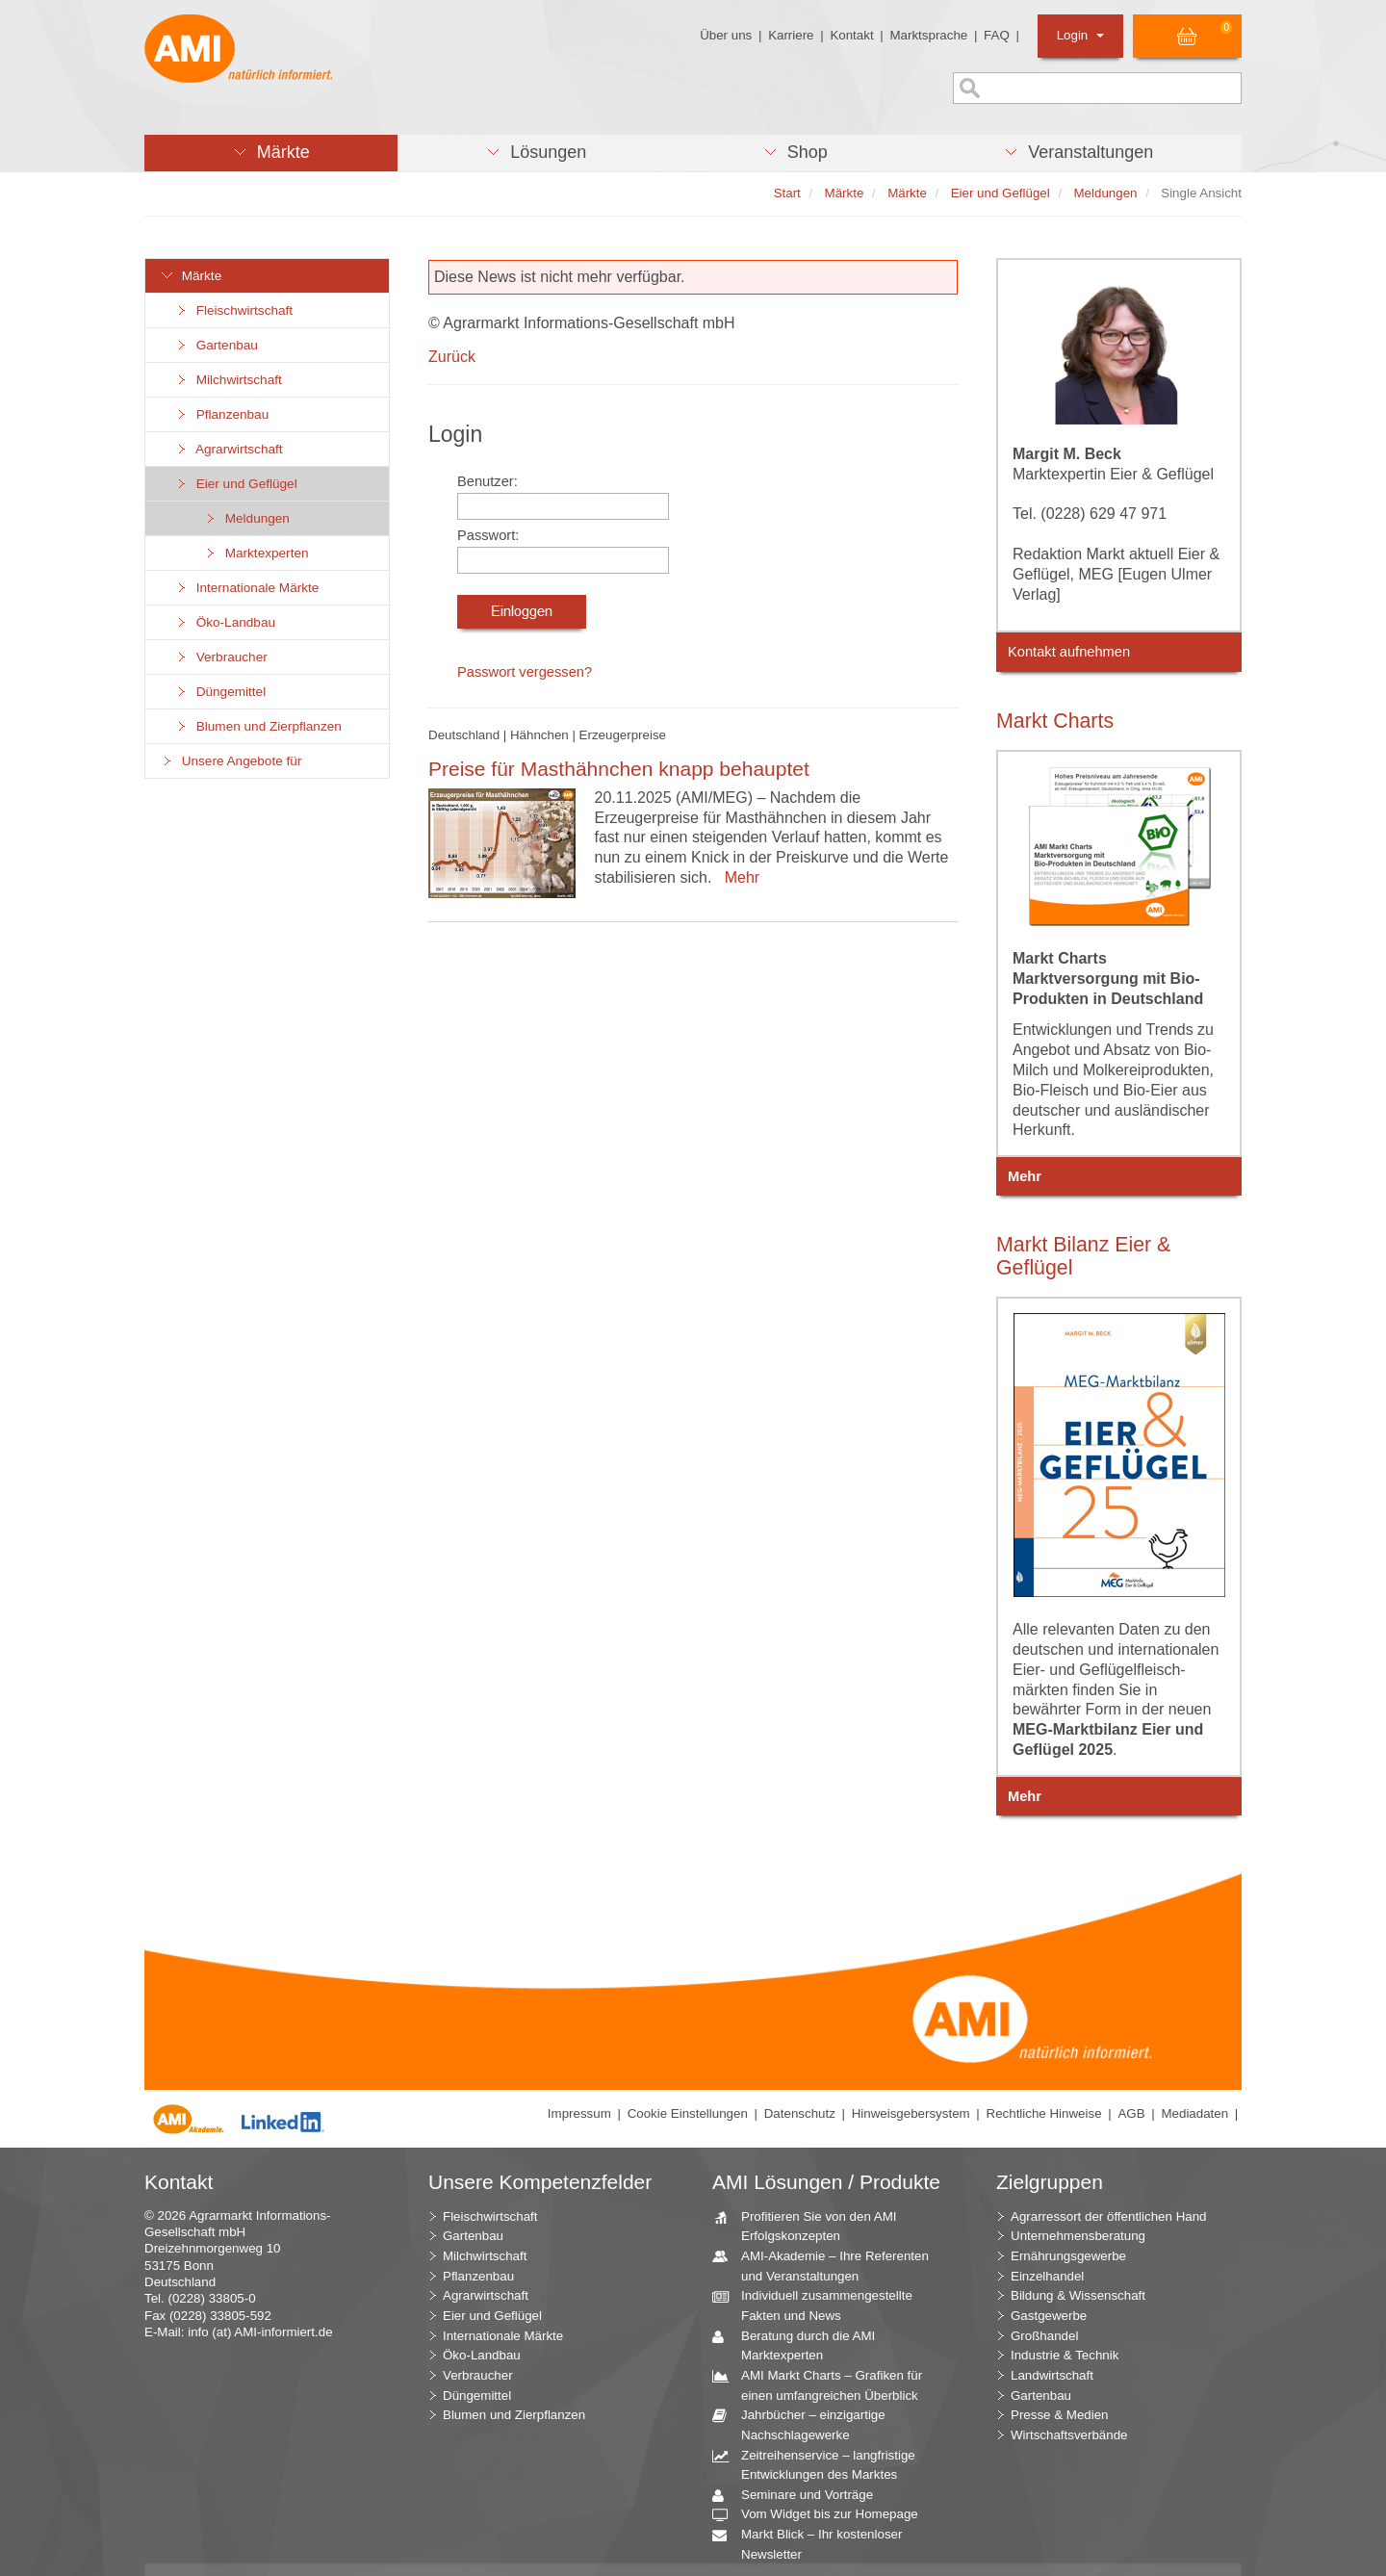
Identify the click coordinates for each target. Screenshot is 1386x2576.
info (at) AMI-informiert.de (260, 2332)
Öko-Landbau (224, 622)
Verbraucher (221, 657)
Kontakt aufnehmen (1069, 651)
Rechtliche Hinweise (1044, 2113)
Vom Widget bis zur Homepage (822, 2515)
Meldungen (246, 518)
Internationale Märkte (246, 587)
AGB (1130, 2113)
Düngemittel (220, 691)
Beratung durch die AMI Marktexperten (801, 2345)
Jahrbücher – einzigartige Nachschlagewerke (806, 2424)
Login (1080, 35)
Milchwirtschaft (228, 380)
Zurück (451, 356)
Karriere (790, 35)
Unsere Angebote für (230, 761)
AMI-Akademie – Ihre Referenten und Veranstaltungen (828, 2265)
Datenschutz (799, 2113)
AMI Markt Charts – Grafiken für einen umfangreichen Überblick (824, 2384)
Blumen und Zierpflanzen (258, 726)
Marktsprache (928, 35)
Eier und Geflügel (235, 484)
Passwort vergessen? (524, 672)
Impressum (579, 2113)
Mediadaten (1194, 2113)
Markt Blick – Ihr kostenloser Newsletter (814, 2543)
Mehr (737, 877)
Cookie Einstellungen (688, 2113)
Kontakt (851, 35)
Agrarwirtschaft (228, 449)
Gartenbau (216, 345)
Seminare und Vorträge (800, 2496)
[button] (271, 153)
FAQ (997, 35)
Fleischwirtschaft (233, 310)
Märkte (190, 276)
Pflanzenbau (221, 414)
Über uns (726, 35)
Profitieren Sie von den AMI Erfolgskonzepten (812, 2225)
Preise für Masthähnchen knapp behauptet (618, 769)
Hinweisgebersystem (911, 2113)
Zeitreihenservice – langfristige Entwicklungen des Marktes (821, 2464)
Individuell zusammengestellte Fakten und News (819, 2304)
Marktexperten (256, 553)
